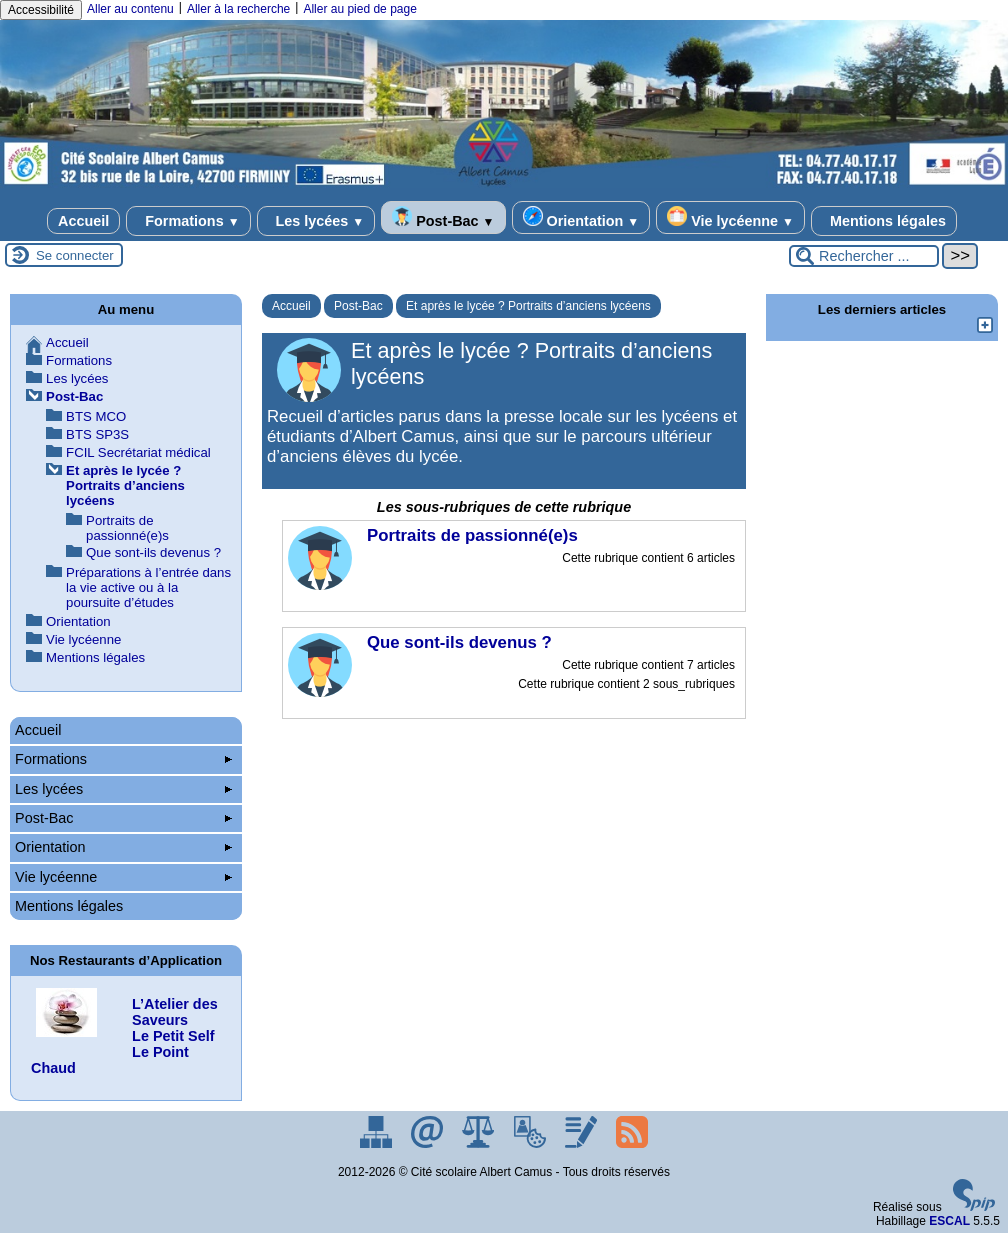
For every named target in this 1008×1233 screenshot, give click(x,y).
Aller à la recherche (238, 9)
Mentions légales (884, 221)
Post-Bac (443, 217)
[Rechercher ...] (864, 256)
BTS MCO (96, 416)
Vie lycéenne (730, 217)
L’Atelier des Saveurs (175, 1012)
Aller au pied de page (359, 9)
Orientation (581, 217)
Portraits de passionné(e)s (127, 528)
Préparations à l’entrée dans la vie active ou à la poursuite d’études (148, 587)
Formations (188, 221)
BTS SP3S (97, 434)
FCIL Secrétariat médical (138, 452)
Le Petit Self (173, 1036)
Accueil (83, 221)
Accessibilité (41, 10)
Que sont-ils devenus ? (153, 552)
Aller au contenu (130, 9)
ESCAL (949, 1221)
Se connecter (75, 255)
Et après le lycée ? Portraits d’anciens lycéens (528, 306)
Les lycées (316, 221)
